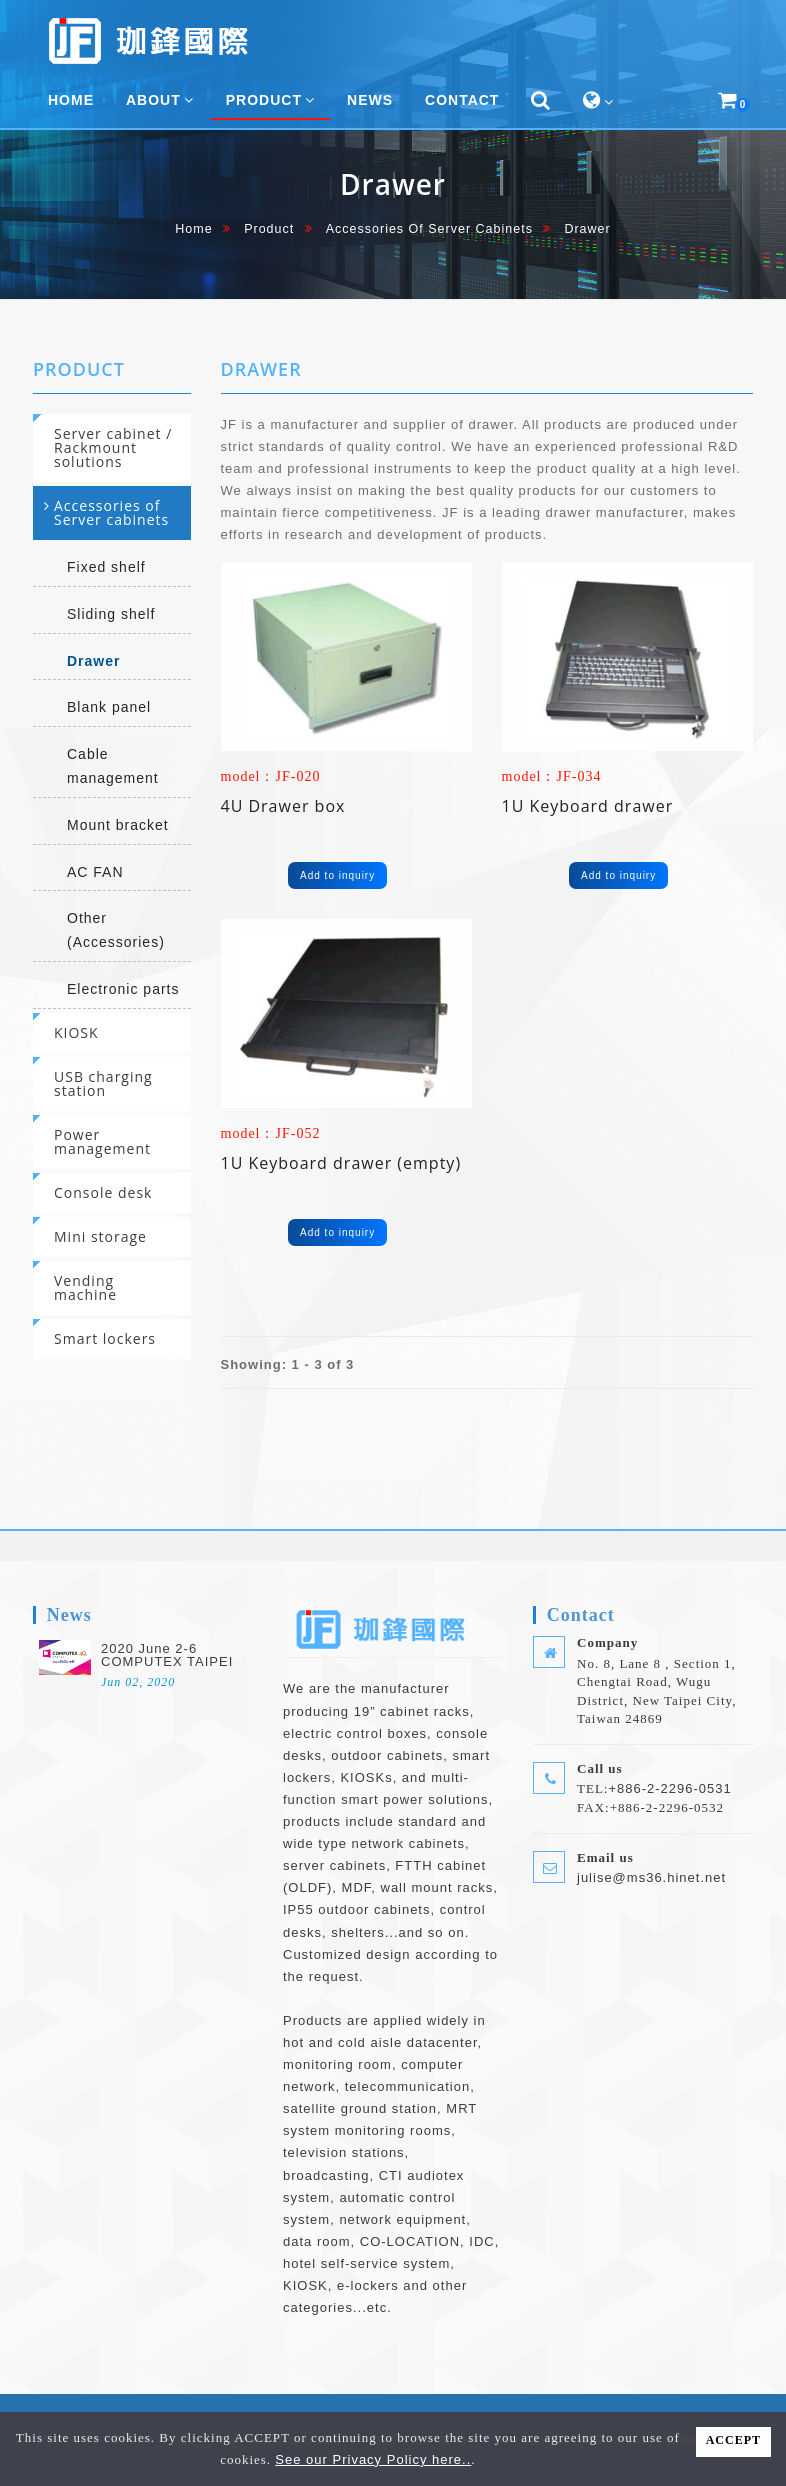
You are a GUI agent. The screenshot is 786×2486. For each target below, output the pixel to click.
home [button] (71, 100)
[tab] (112, 448)
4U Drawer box (283, 806)
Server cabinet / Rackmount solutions (113, 447)
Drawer (93, 661)
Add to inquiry (337, 875)
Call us (600, 1768)
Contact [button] (462, 100)
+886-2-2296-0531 (669, 1788)
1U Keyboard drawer (588, 806)
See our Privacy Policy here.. (373, 2459)
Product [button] (270, 100)
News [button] (370, 100)
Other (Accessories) (116, 930)
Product (269, 229)
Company (607, 1642)
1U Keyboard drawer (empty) (341, 1163)
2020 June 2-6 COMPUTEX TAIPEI (167, 1655)
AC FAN (95, 872)
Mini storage (100, 1236)
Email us (605, 1857)
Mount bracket (118, 825)
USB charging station (103, 1083)
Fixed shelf (106, 567)
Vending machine (85, 1287)
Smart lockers (105, 1338)
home (193, 229)
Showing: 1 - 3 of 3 (288, 1364)
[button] (541, 101)
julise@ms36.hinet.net (651, 1877)
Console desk (103, 1192)
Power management (102, 1141)
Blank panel (109, 707)
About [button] (160, 100)
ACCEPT (733, 2440)
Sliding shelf (111, 614)
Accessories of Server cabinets (429, 229)
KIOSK (76, 1032)
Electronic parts (123, 989)
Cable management (113, 766)
